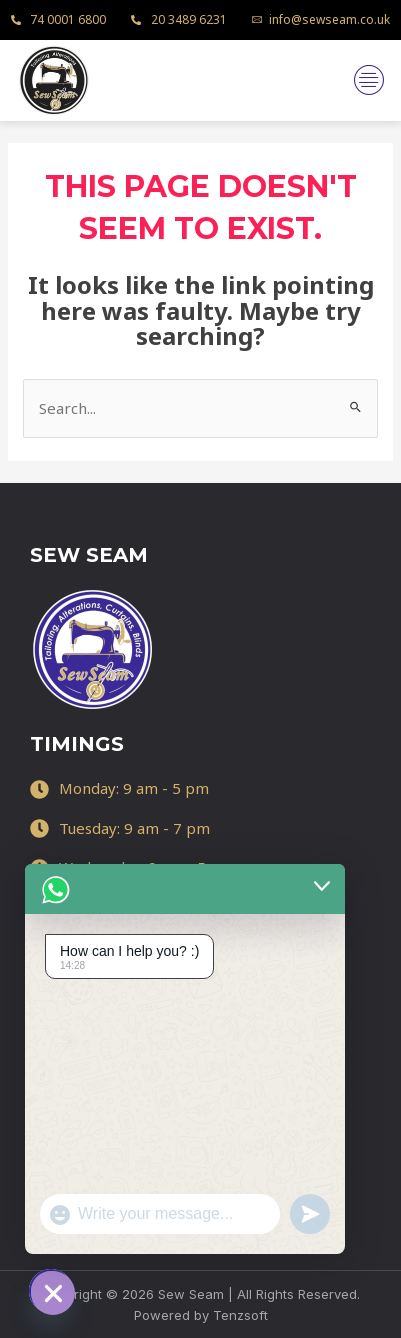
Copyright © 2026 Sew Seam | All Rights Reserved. (200, 1294)
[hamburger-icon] (368, 80)
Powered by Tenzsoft (201, 1315)
